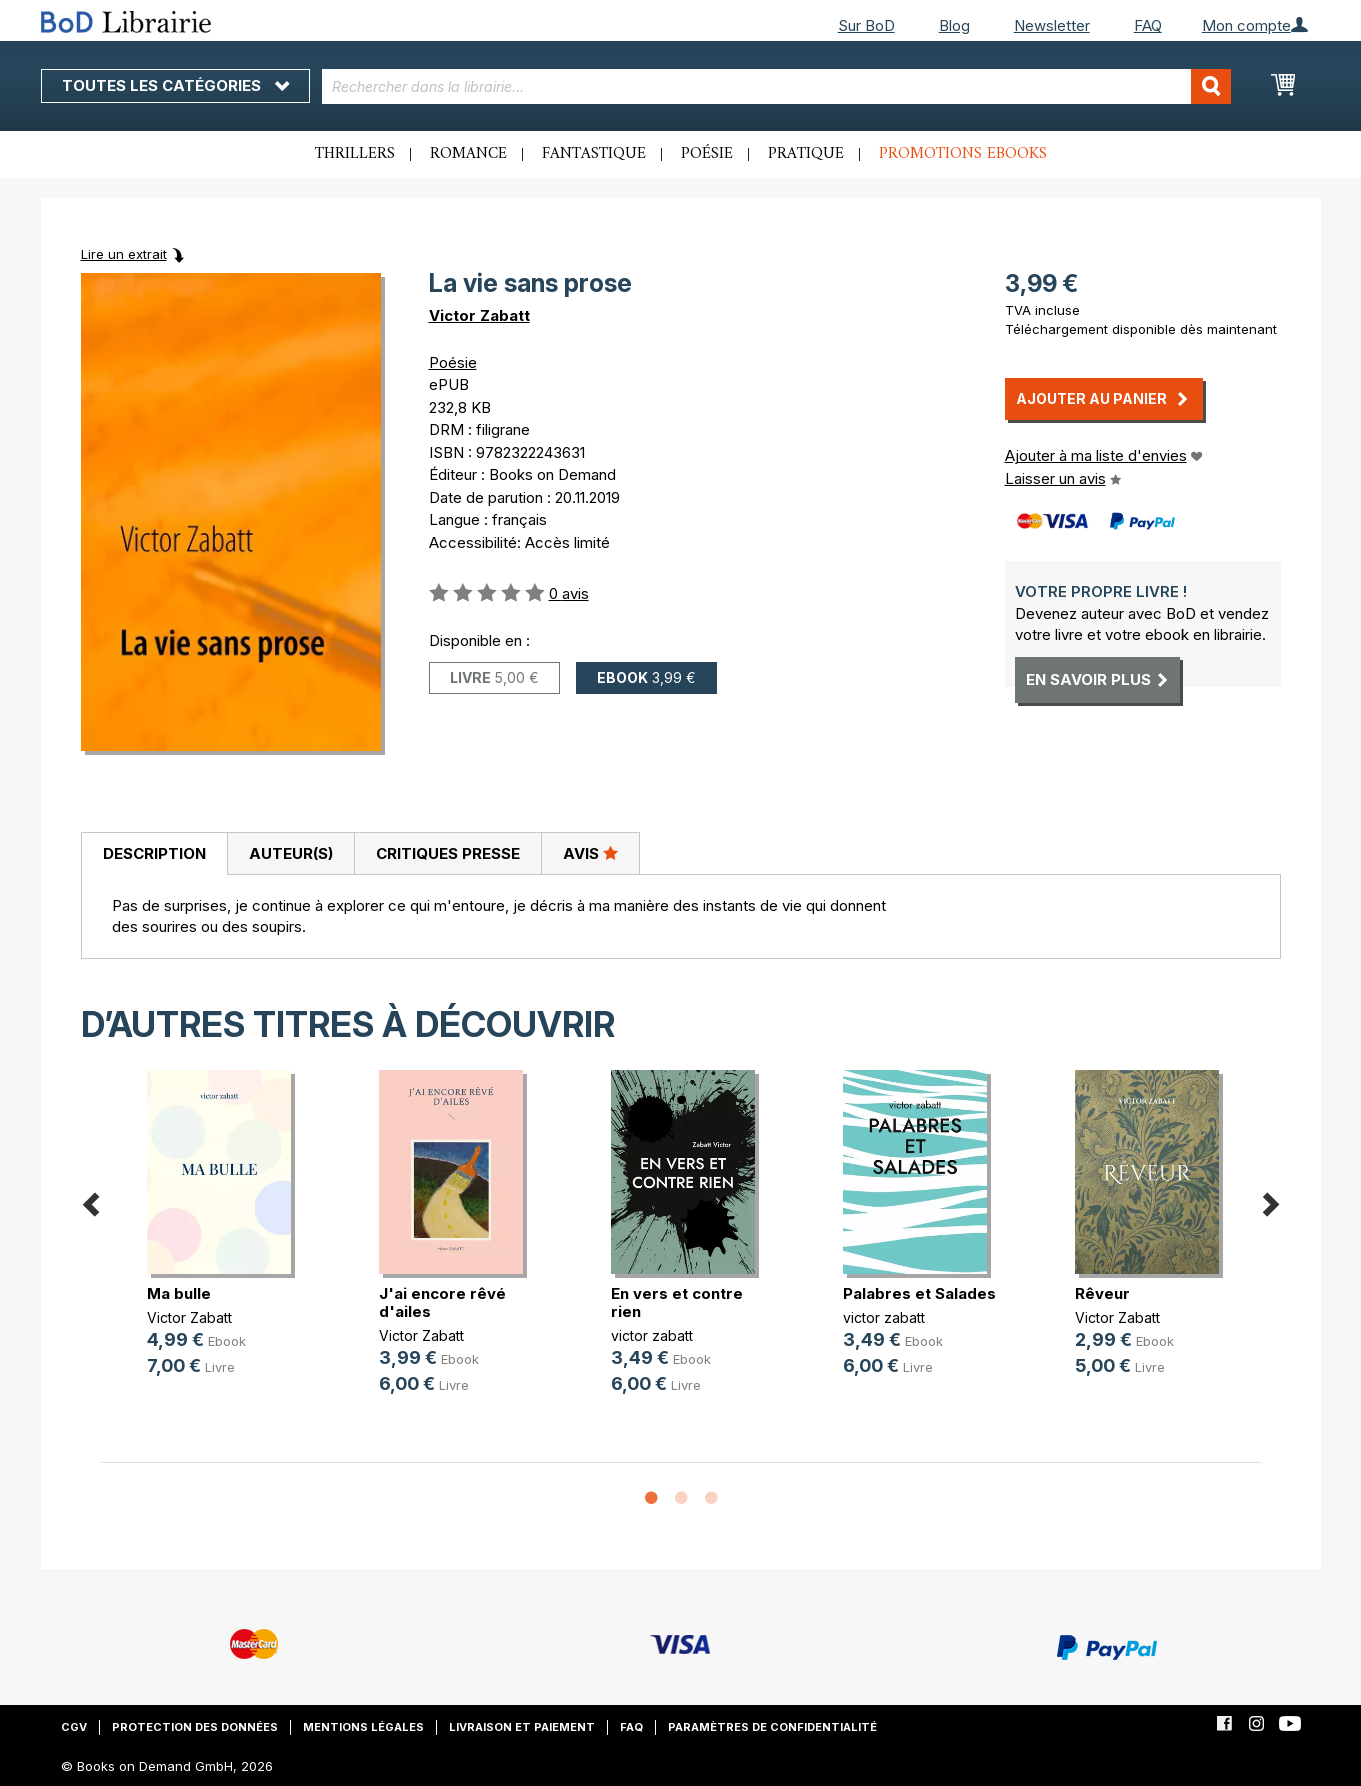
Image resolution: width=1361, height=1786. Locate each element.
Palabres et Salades (919, 1293)
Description (154, 853)
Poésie (707, 154)
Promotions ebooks (963, 154)
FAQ (1148, 25)
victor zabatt (652, 1335)
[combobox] (776, 86)
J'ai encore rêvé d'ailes (442, 1302)
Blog (954, 25)
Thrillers (355, 154)
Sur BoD (866, 25)
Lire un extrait (124, 254)
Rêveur (1102, 1293)
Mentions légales (363, 1727)
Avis (590, 853)
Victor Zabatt (479, 315)
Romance (468, 154)
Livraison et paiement (522, 1727)
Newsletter (1052, 25)
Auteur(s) (291, 853)
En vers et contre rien (677, 1302)
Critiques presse (448, 853)
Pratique (806, 154)
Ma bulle (179, 1293)
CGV (74, 1727)
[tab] (154, 854)
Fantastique (594, 154)
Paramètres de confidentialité (772, 1727)
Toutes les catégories (175, 85)
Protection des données (195, 1727)
